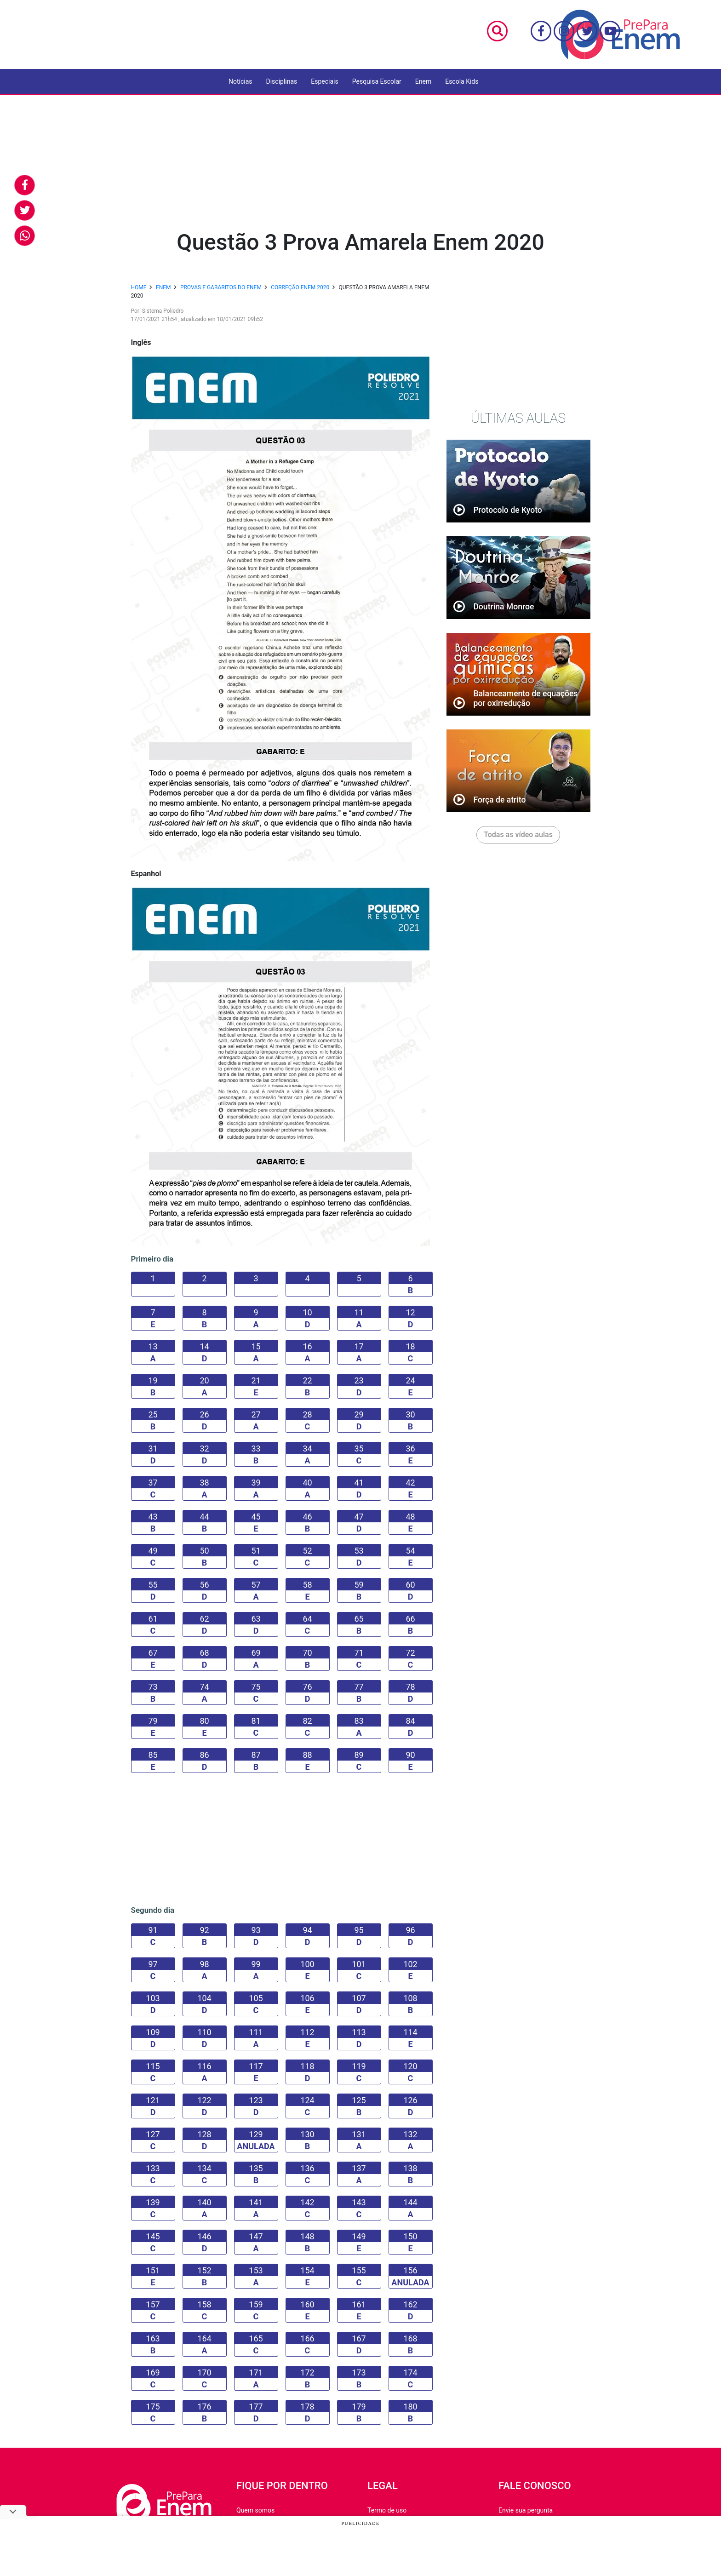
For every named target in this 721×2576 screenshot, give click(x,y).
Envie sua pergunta (525, 2510)
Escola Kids (461, 81)
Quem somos (255, 2510)
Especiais (324, 81)
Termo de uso (386, 2510)
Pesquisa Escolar (376, 81)
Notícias (240, 81)
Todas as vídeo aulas (518, 834)
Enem (423, 81)
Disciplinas (282, 81)
